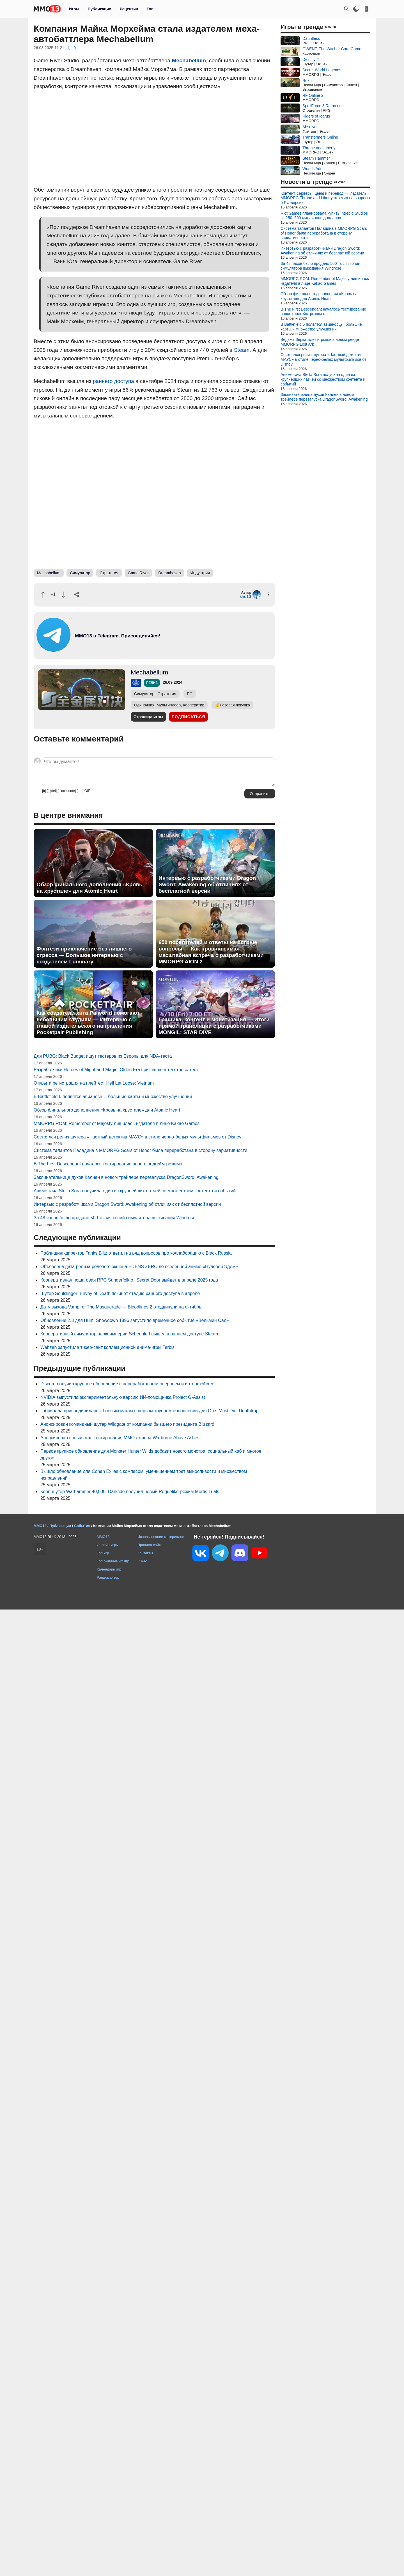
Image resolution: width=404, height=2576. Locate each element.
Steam (241, 350)
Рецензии (129, 9)
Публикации (99, 9)
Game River (138, 573)
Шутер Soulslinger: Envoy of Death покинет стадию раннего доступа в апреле (120, 1293)
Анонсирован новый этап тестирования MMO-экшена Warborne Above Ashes (119, 1437)
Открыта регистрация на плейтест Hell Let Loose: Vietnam (94, 1083)
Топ (149, 9)
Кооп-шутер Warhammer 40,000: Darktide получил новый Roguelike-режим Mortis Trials (129, 1491)
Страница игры (148, 717)
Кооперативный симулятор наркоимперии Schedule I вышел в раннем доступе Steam (129, 1333)
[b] (44, 791)
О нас (142, 1561)
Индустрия (200, 573)
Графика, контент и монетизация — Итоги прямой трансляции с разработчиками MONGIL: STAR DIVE (214, 1025)
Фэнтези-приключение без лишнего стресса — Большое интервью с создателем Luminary (84, 955)
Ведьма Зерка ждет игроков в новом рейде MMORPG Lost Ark (320, 341)
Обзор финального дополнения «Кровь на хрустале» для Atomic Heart (89, 887)
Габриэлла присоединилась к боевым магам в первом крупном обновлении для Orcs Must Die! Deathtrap (149, 1410)
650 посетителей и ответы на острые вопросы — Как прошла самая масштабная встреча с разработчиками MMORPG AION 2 (211, 952)
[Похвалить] (42, 594)
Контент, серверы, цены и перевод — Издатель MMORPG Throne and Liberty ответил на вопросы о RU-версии (325, 198)
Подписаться (188, 717)
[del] (53, 791)
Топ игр (103, 1553)
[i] (48, 791)
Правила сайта (149, 1545)
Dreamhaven (169, 573)
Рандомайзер (108, 1577)
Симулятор (80, 573)
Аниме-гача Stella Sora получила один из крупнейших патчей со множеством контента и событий (135, 1190)
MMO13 (103, 1537)
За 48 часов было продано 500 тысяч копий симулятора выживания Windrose (114, 1217)
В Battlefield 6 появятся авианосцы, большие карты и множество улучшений (113, 1096)
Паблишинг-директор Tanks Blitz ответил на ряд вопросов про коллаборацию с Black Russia (136, 1253)
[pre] (80, 791)
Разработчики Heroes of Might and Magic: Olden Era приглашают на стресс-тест (116, 1069)
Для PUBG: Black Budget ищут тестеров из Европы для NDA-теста (103, 1056)
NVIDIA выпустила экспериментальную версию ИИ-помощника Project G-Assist (122, 1397)
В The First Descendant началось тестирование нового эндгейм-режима (108, 1163)
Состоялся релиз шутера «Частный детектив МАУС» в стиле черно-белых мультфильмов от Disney (137, 1137)
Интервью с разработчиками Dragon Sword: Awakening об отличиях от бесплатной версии (207, 884)
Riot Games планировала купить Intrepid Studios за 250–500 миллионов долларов (324, 215)
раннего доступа (113, 381)
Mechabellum (189, 60)
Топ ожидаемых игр (113, 1561)
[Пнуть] (63, 594)
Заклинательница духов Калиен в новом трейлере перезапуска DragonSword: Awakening (126, 1177)
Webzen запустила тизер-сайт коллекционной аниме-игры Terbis (107, 1347)
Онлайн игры (108, 1545)
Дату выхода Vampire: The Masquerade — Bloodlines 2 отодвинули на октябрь (120, 1307)
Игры (74, 9)
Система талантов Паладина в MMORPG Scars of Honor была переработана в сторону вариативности (140, 1150)
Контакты (145, 1553)
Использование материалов (160, 1537)
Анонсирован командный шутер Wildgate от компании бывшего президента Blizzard (127, 1424)
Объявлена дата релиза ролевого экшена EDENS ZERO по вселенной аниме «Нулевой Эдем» (139, 1266)
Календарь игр (109, 1569)
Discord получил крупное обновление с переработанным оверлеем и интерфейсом (127, 1383)
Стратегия (109, 573)
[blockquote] (67, 791)
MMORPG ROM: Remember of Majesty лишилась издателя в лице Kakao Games (116, 1123)
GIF (87, 791)
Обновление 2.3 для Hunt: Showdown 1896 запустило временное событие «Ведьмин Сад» (134, 1320)
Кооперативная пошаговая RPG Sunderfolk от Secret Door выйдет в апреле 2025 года (129, 1280)
